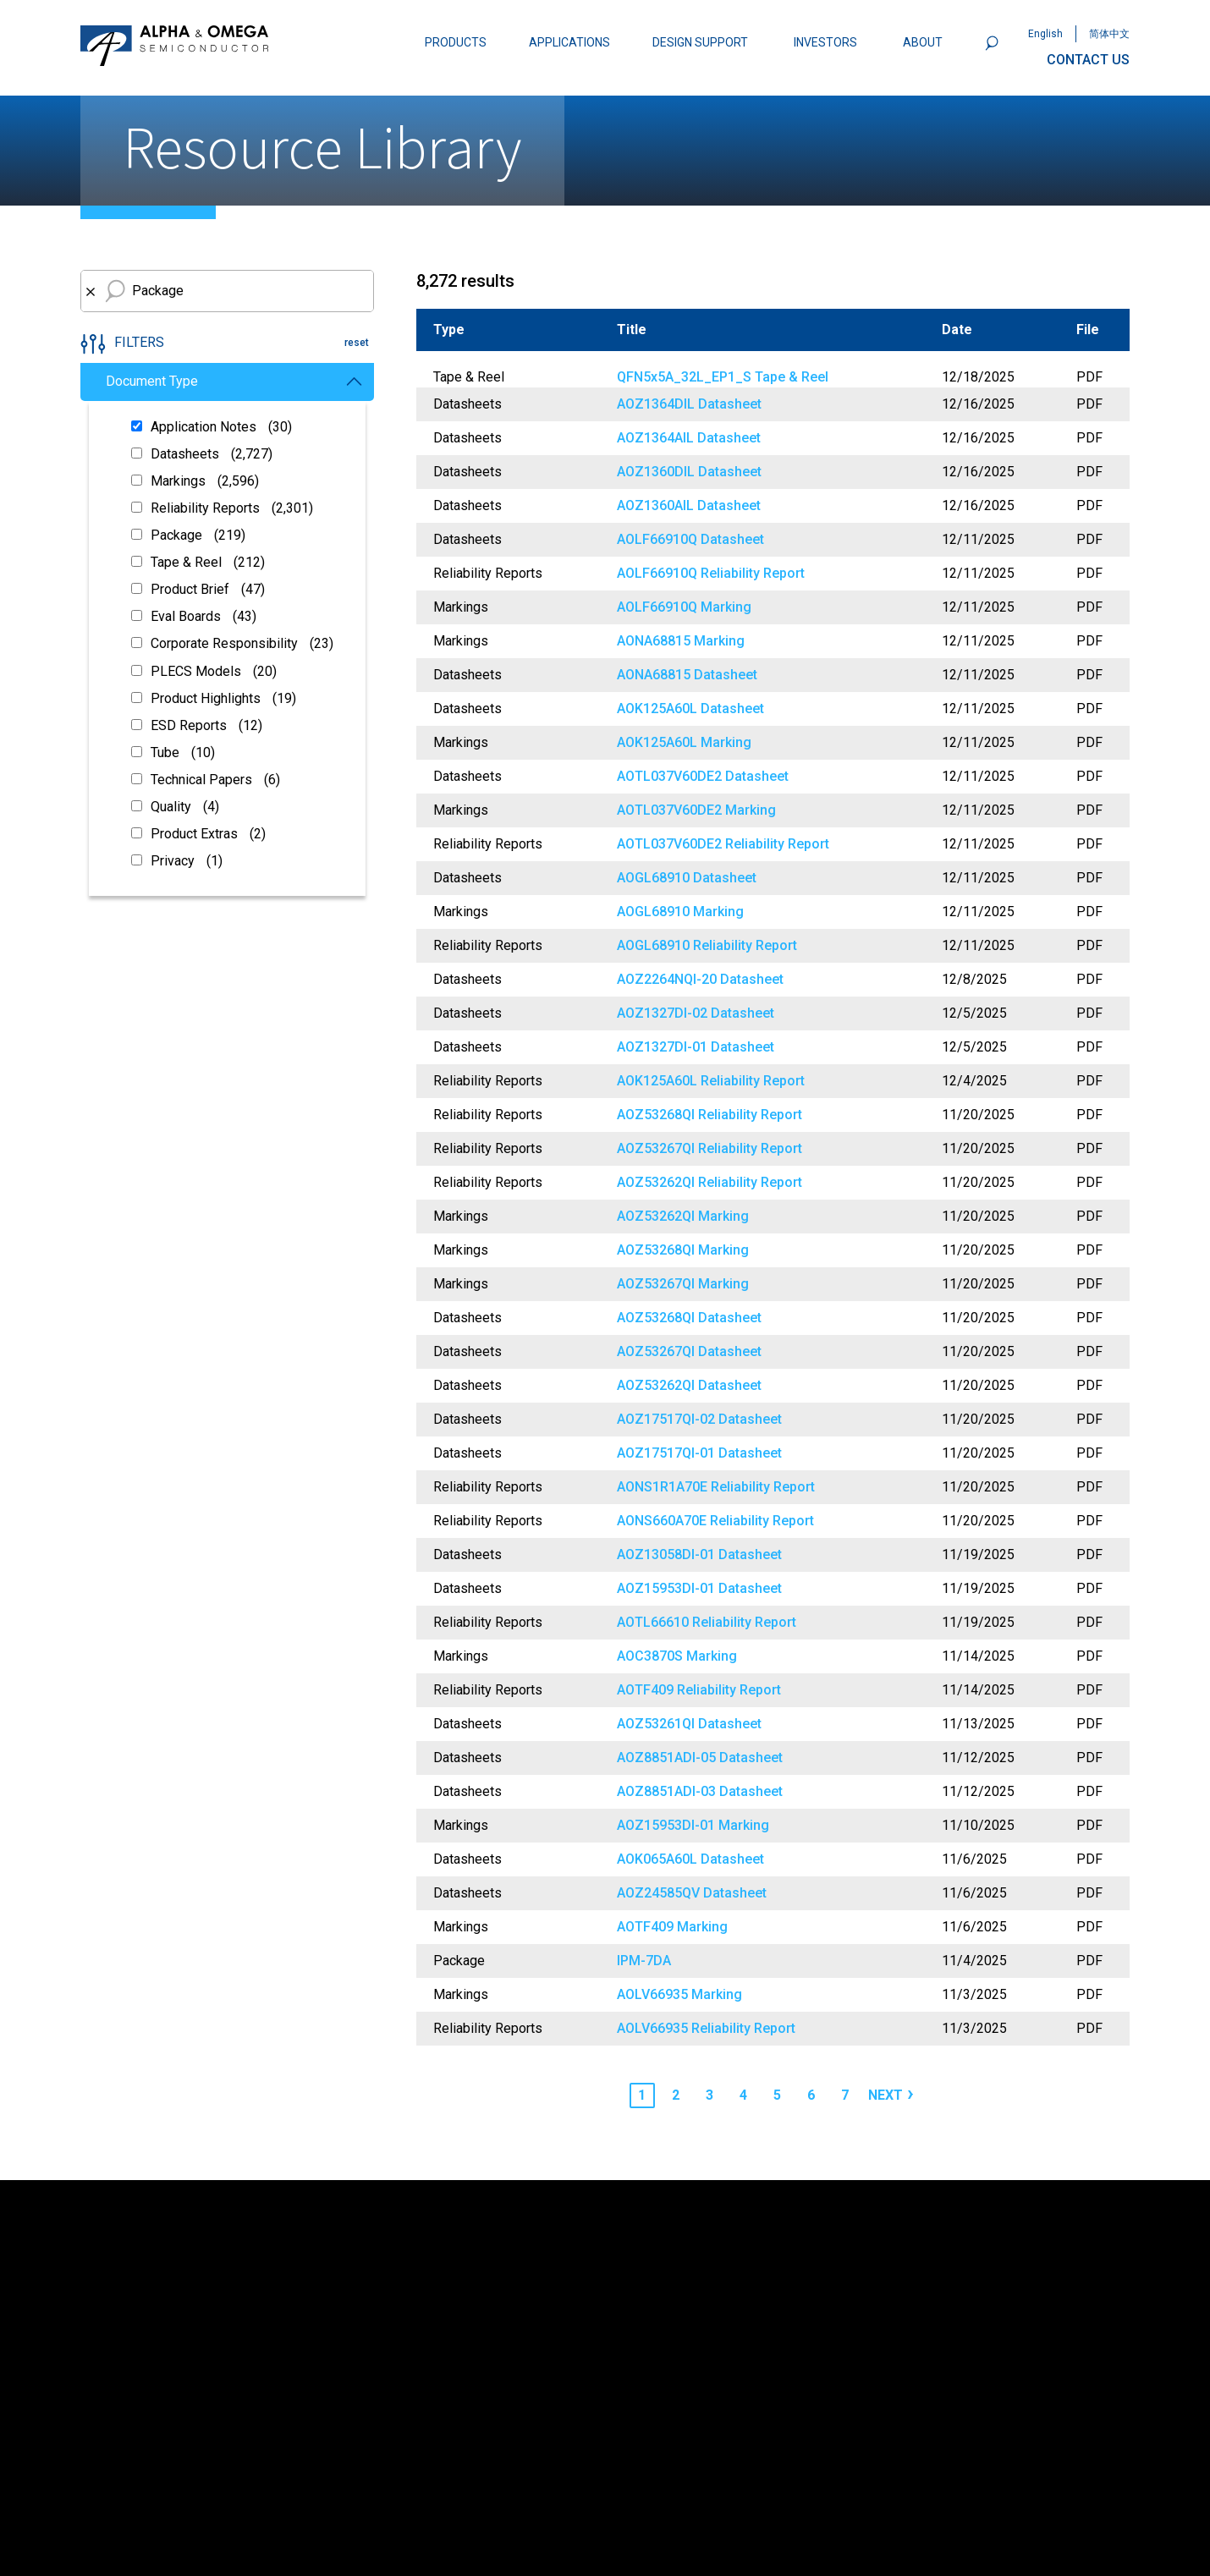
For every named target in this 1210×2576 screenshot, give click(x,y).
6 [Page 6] (811, 2095)
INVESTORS (825, 42)
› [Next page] (910, 2093)
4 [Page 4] (743, 2095)
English (1045, 34)
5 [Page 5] (777, 2095)
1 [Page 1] (642, 2095)
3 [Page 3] (709, 2095)
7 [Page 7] (845, 2095)
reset (356, 343)
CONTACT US (1088, 60)
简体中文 (1109, 34)
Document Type (233, 381)
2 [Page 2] (675, 2095)
